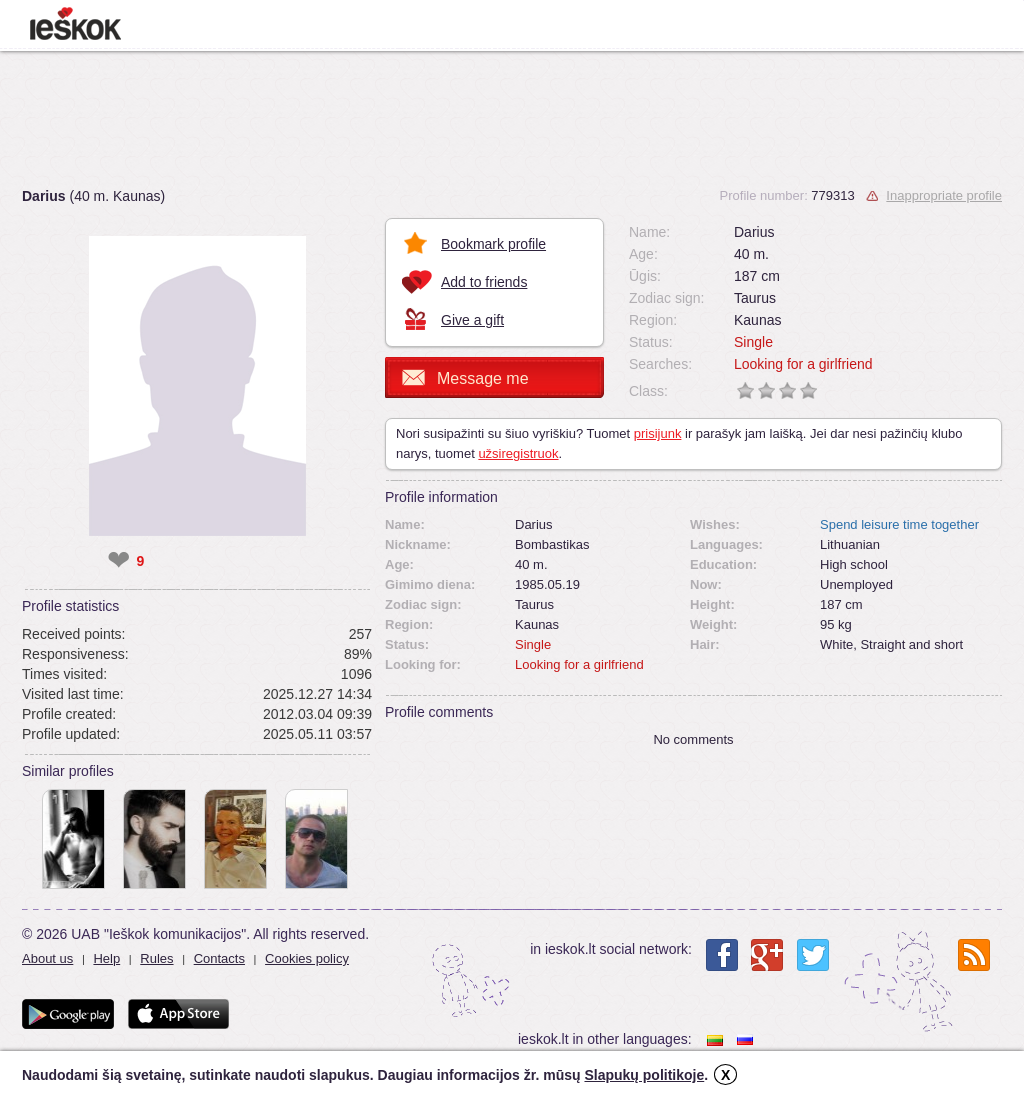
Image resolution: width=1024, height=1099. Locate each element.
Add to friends (484, 282)
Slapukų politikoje (644, 1075)
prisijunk (658, 433)
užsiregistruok (518, 453)
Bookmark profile (493, 244)
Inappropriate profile (944, 195)
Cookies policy (307, 958)
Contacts (219, 958)
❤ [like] (118, 561)
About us (47, 958)
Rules (156, 958)
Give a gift (472, 320)
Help (106, 958)
